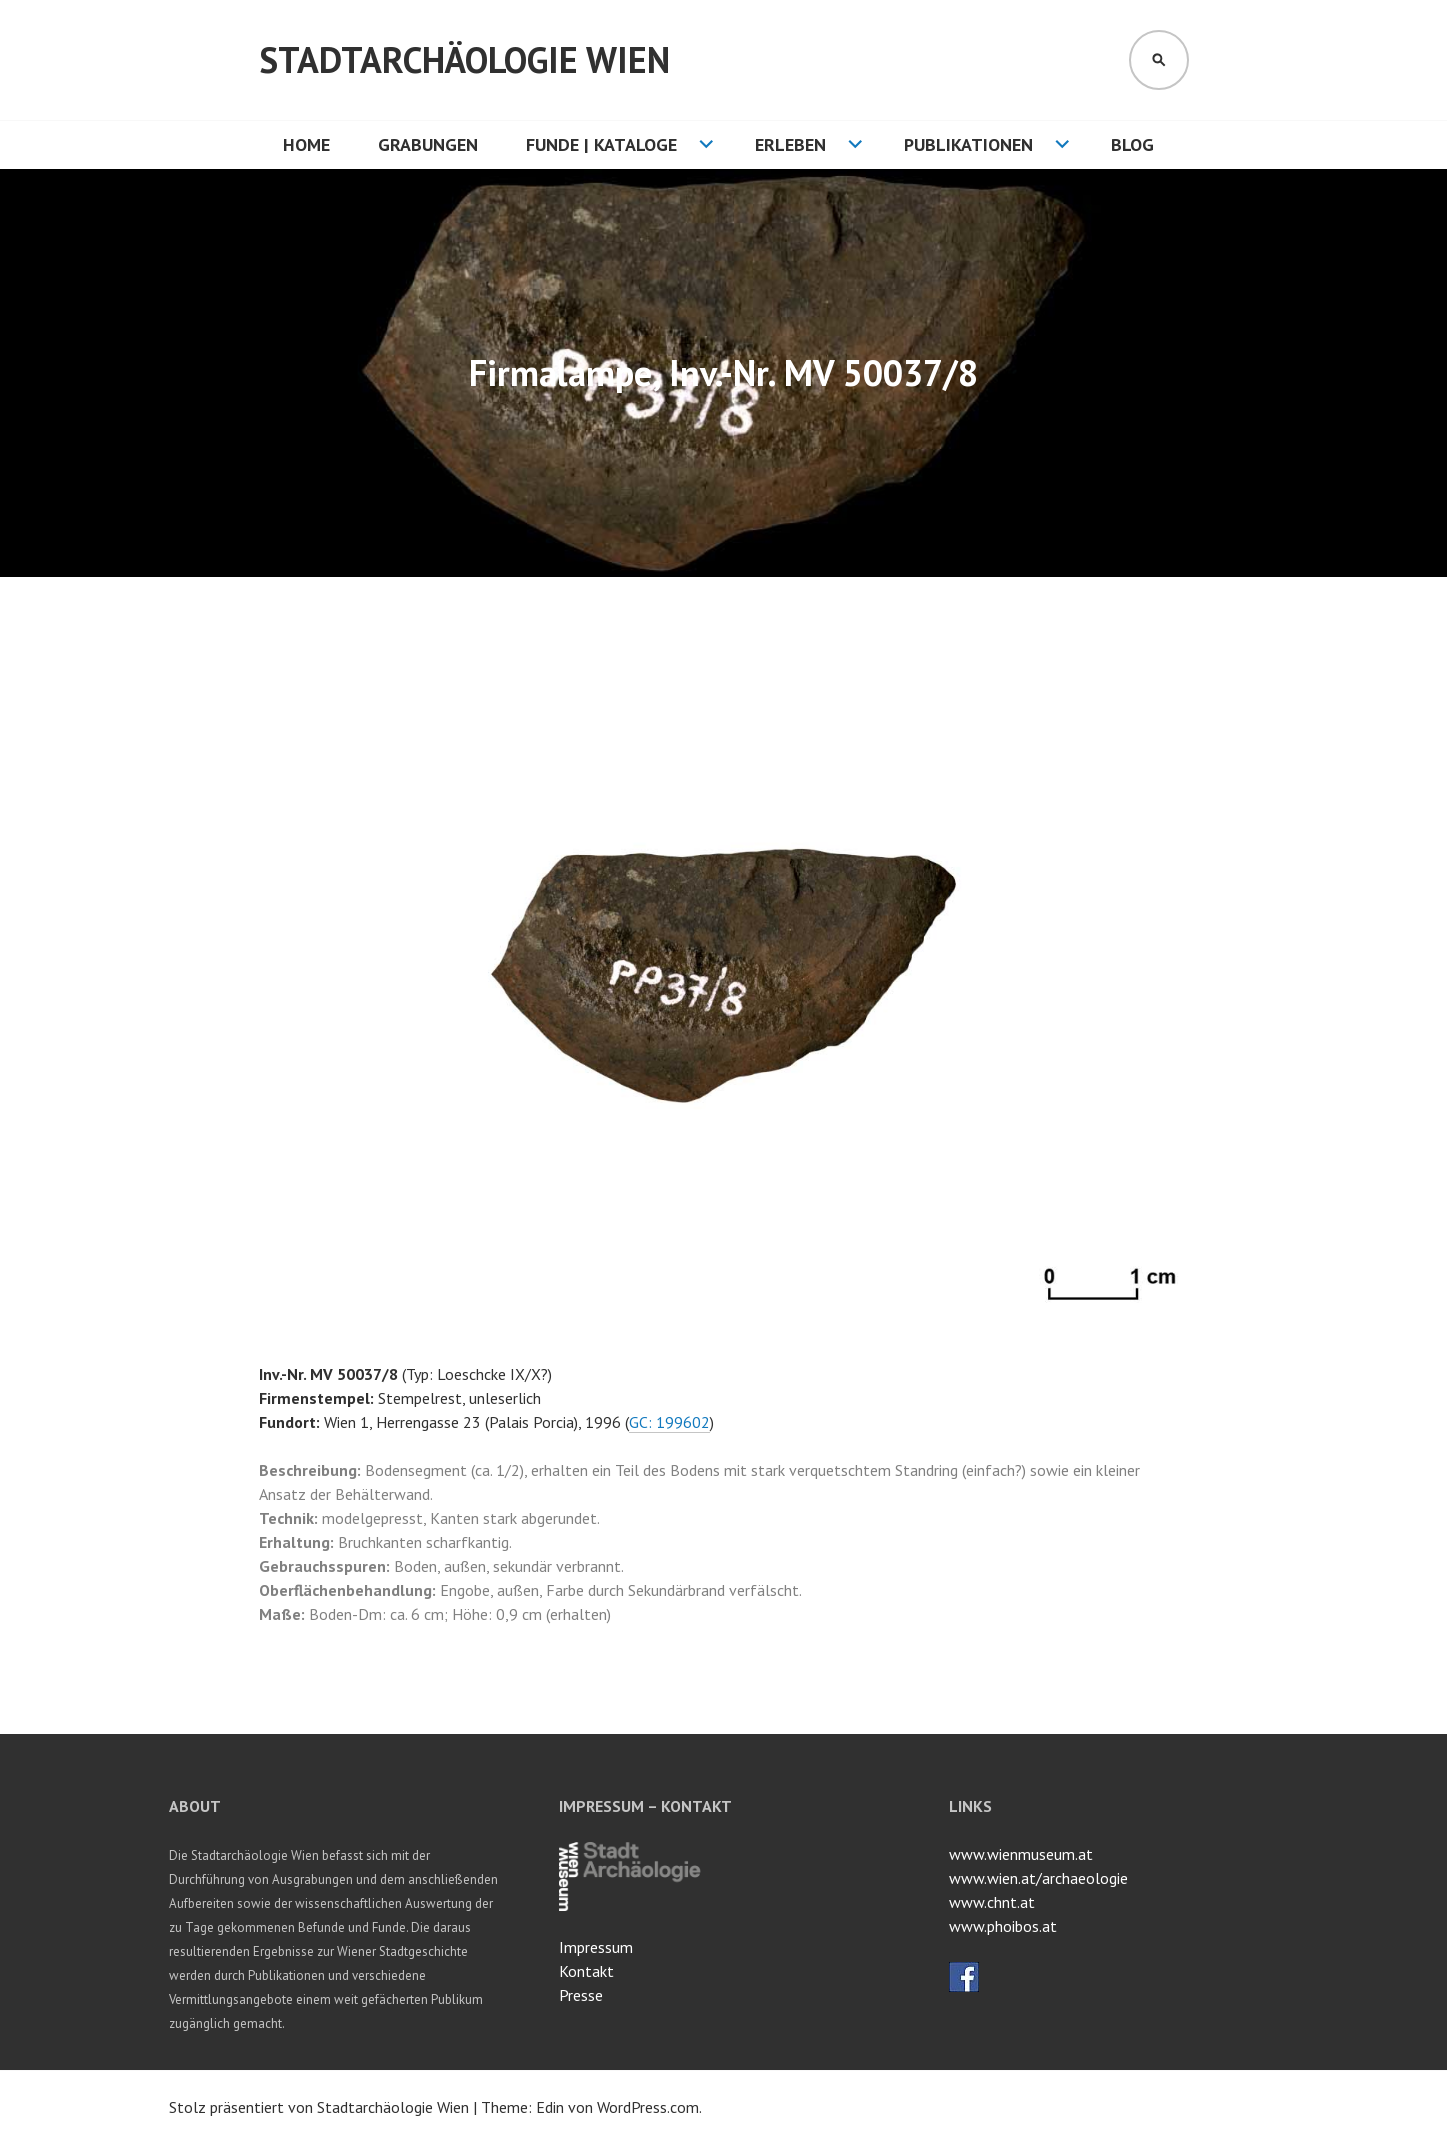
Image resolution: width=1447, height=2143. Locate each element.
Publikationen (968, 144)
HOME (306, 144)
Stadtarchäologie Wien (464, 59)
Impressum (596, 1947)
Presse (581, 1995)
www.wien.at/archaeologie (1038, 1878)
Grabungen (428, 144)
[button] (1171, 655)
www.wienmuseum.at (1021, 1854)
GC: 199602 (669, 1422)
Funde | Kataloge (601, 144)
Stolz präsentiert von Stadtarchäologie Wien (319, 2107)
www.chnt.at (992, 1902)
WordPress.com (648, 2107)
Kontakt (586, 1971)
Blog (1132, 144)
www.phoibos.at (1003, 1926)
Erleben (790, 144)
